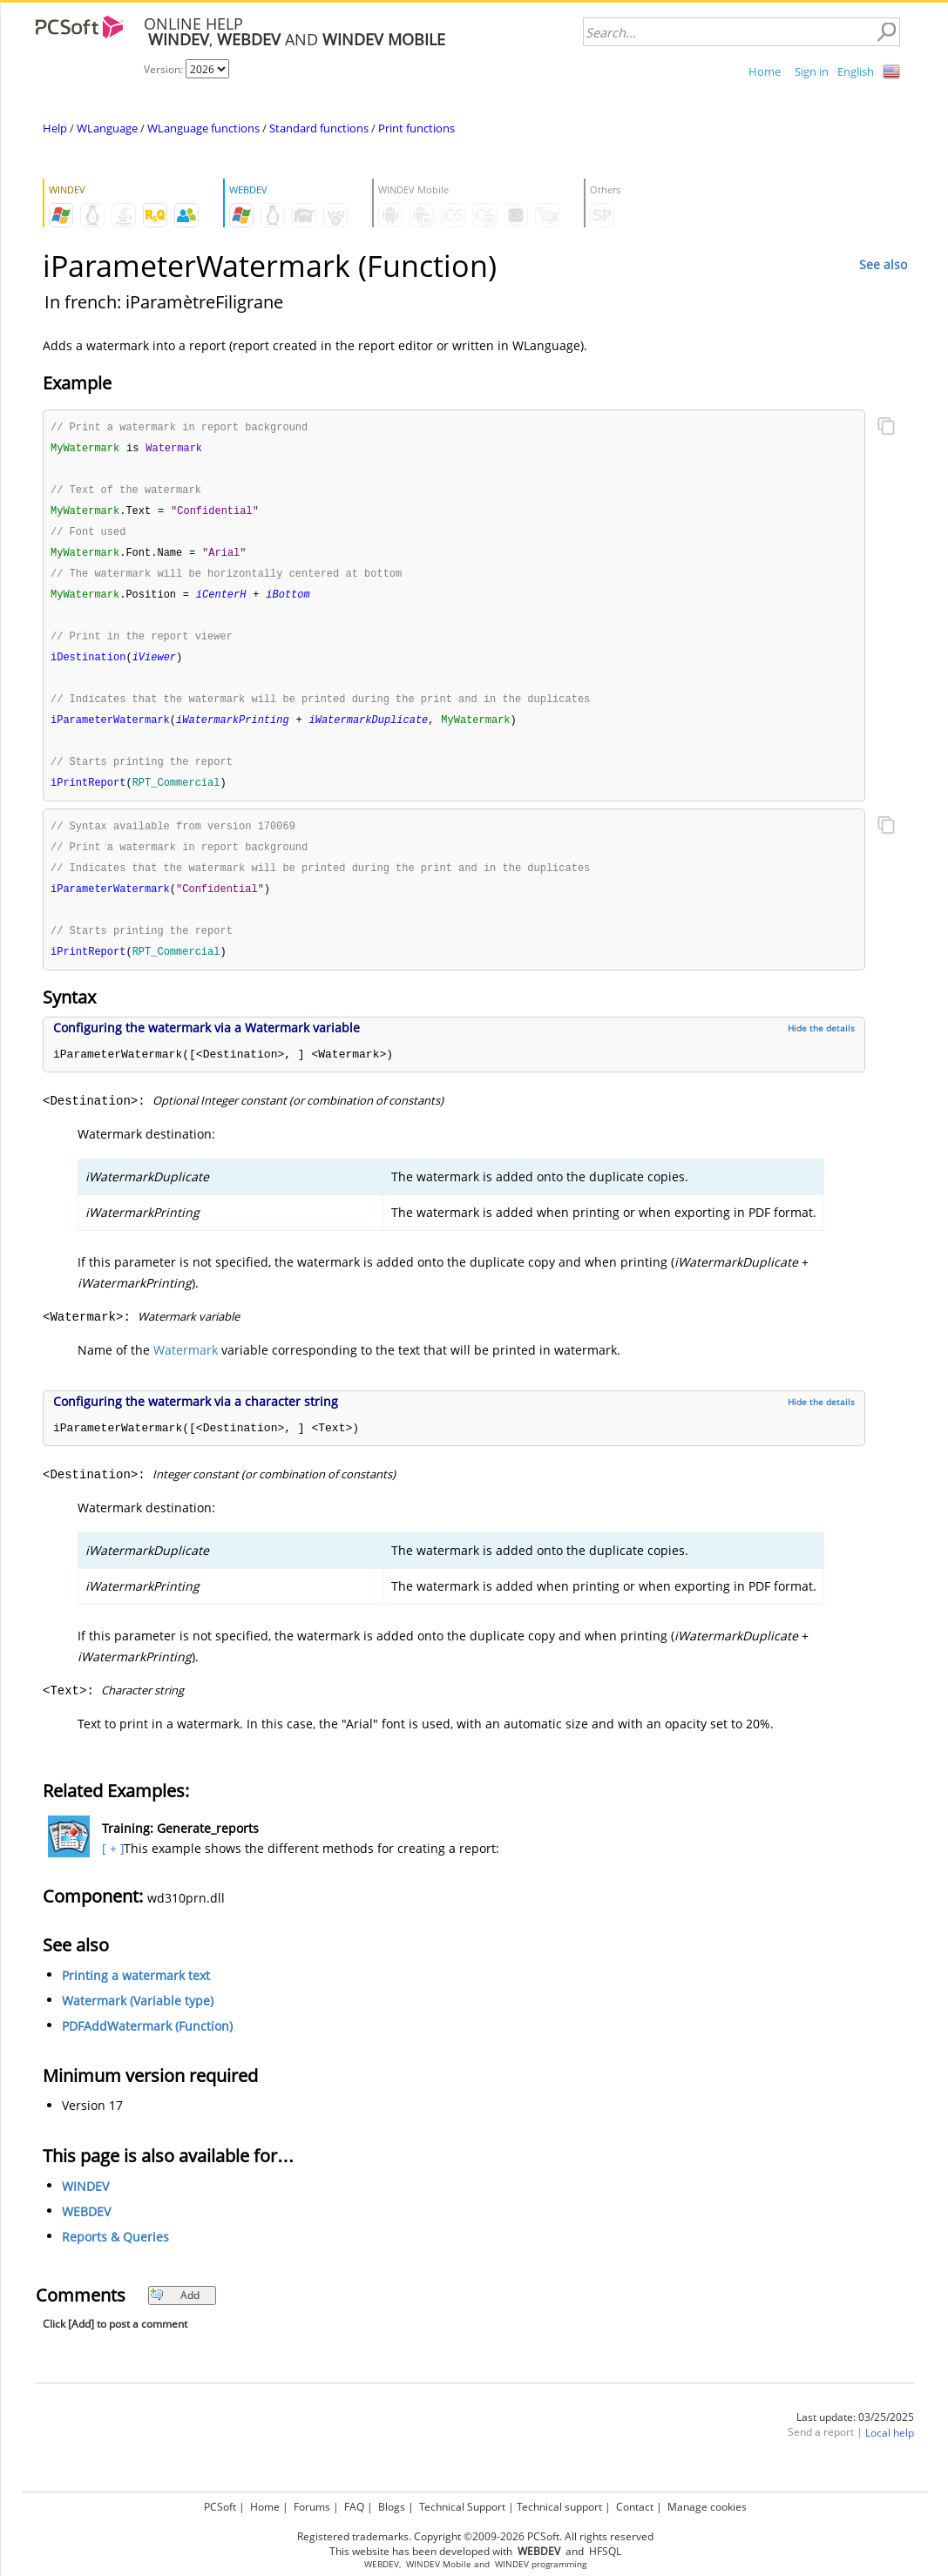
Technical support (559, 2506)
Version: (165, 69)
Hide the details (821, 1045)
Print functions (416, 128)
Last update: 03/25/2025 (855, 2434)
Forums (312, 2506)
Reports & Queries (115, 2254)
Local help (889, 2450)
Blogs (391, 2506)
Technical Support (462, 2506)
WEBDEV (86, 2229)
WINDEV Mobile (438, 2564)
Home (764, 71)
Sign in (812, 71)
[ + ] (111, 1865)
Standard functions (319, 128)
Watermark (185, 1367)
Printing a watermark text (136, 1992)
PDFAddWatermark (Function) (147, 2043)
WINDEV (85, 2203)
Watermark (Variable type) (137, 2018)
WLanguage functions (203, 128)
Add (175, 2312)
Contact (634, 2506)
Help (55, 128)
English (855, 71)
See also (883, 264)
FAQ (354, 2506)
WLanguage (107, 128)
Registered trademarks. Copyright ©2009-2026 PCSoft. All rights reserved (475, 2536)
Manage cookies (707, 2506)
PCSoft (220, 2506)
